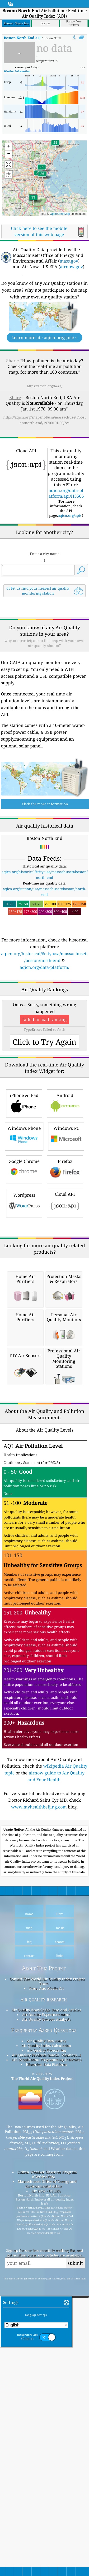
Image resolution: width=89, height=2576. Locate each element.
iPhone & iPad (24, 1248)
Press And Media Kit (46, 2288)
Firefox (65, 1314)
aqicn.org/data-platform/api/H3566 (66, 493)
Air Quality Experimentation (46, 2314)
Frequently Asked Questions (43, 2330)
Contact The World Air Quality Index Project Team (47, 2281)
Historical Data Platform (46, 2364)
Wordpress (24, 1348)
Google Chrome (24, 1314)
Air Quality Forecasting (46, 2350)
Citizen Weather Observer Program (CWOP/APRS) (47, 2474)
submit (75, 2563)
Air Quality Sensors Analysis (46, 2319)
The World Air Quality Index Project (42, 2378)
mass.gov (69, 261)
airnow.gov (71, 266)
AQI (23, 37)
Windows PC (66, 1281)
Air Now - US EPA (46, 2491)
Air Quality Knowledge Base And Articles (46, 2310)
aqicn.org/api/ (69, 515)
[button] (33, 200)
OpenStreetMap (60, 214)
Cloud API (65, 1347)
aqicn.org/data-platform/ (44, 1024)
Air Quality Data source (46, 2341)
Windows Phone (24, 1281)
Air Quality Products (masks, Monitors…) (46, 2355)
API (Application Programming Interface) (46, 2359)
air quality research (44, 2299)
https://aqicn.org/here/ (44, 386)
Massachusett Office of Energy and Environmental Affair (47, 2484)
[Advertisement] (44, 636)
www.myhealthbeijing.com (39, 2107)
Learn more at (44, 338)
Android (65, 1248)
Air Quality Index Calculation (46, 2345)
